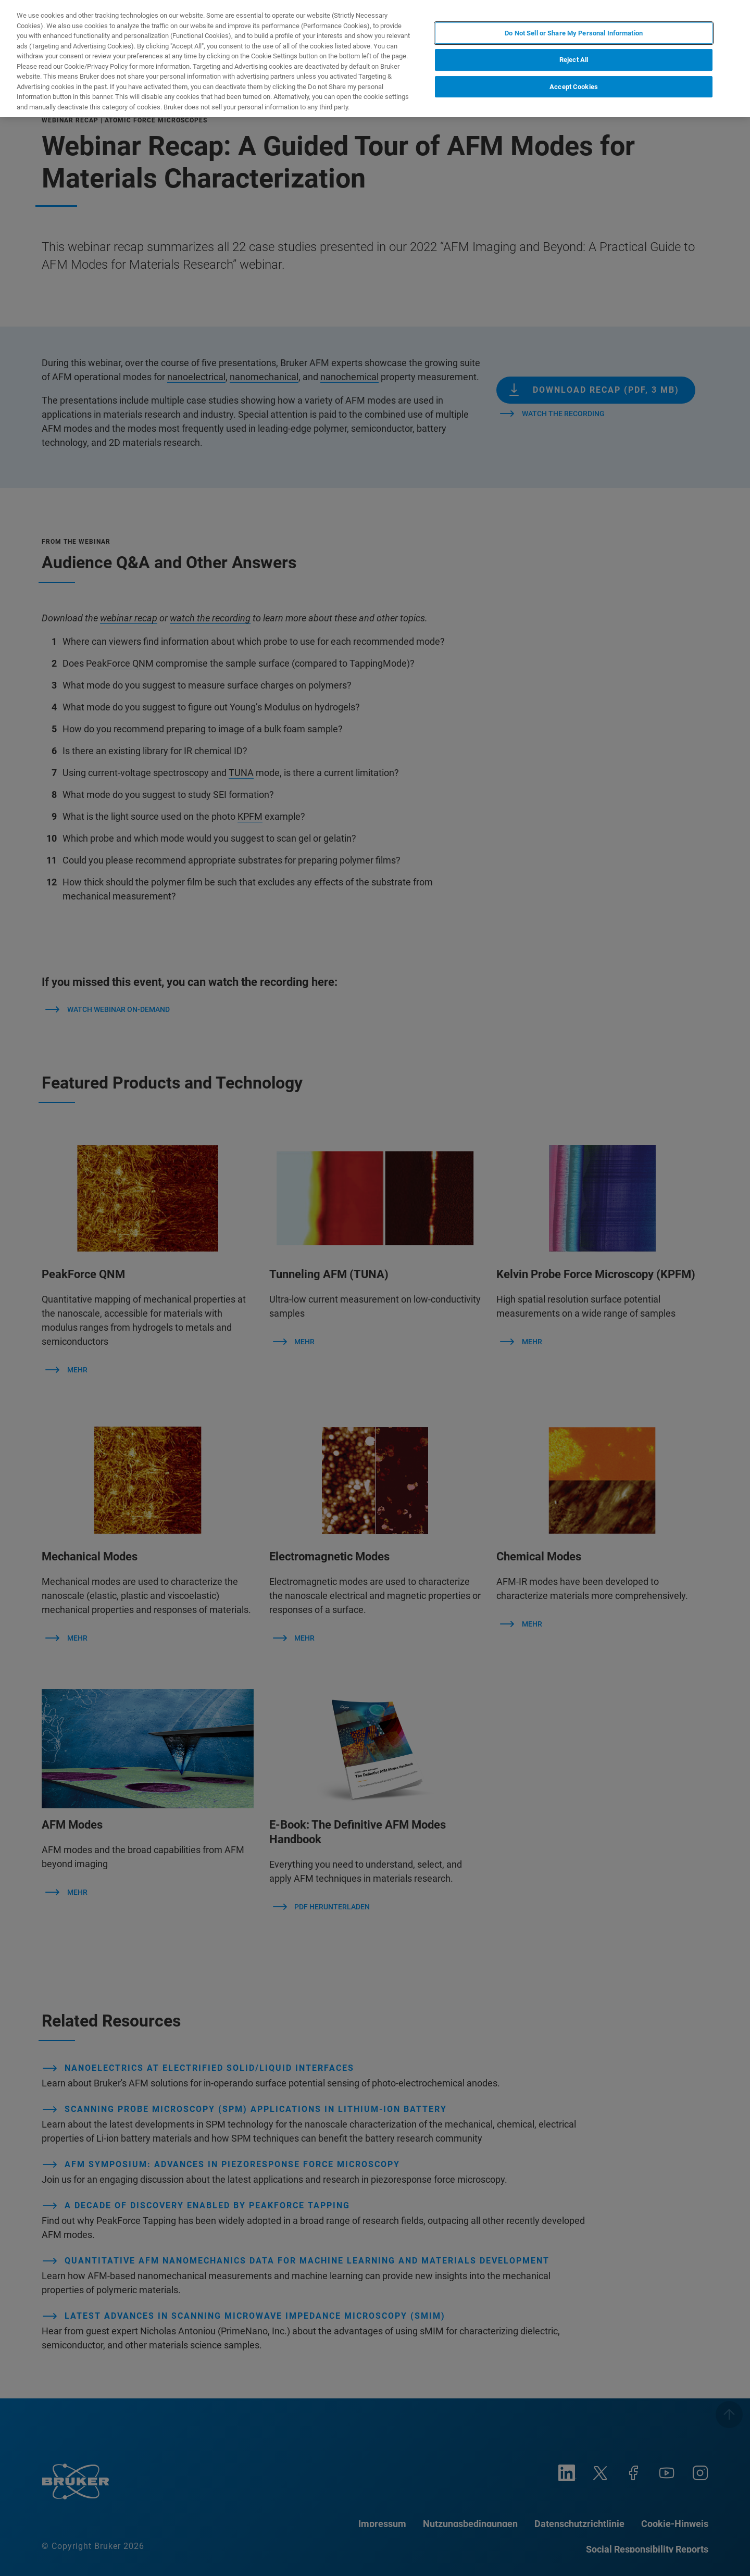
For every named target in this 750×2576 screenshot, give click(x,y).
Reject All (573, 50)
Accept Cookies (573, 76)
